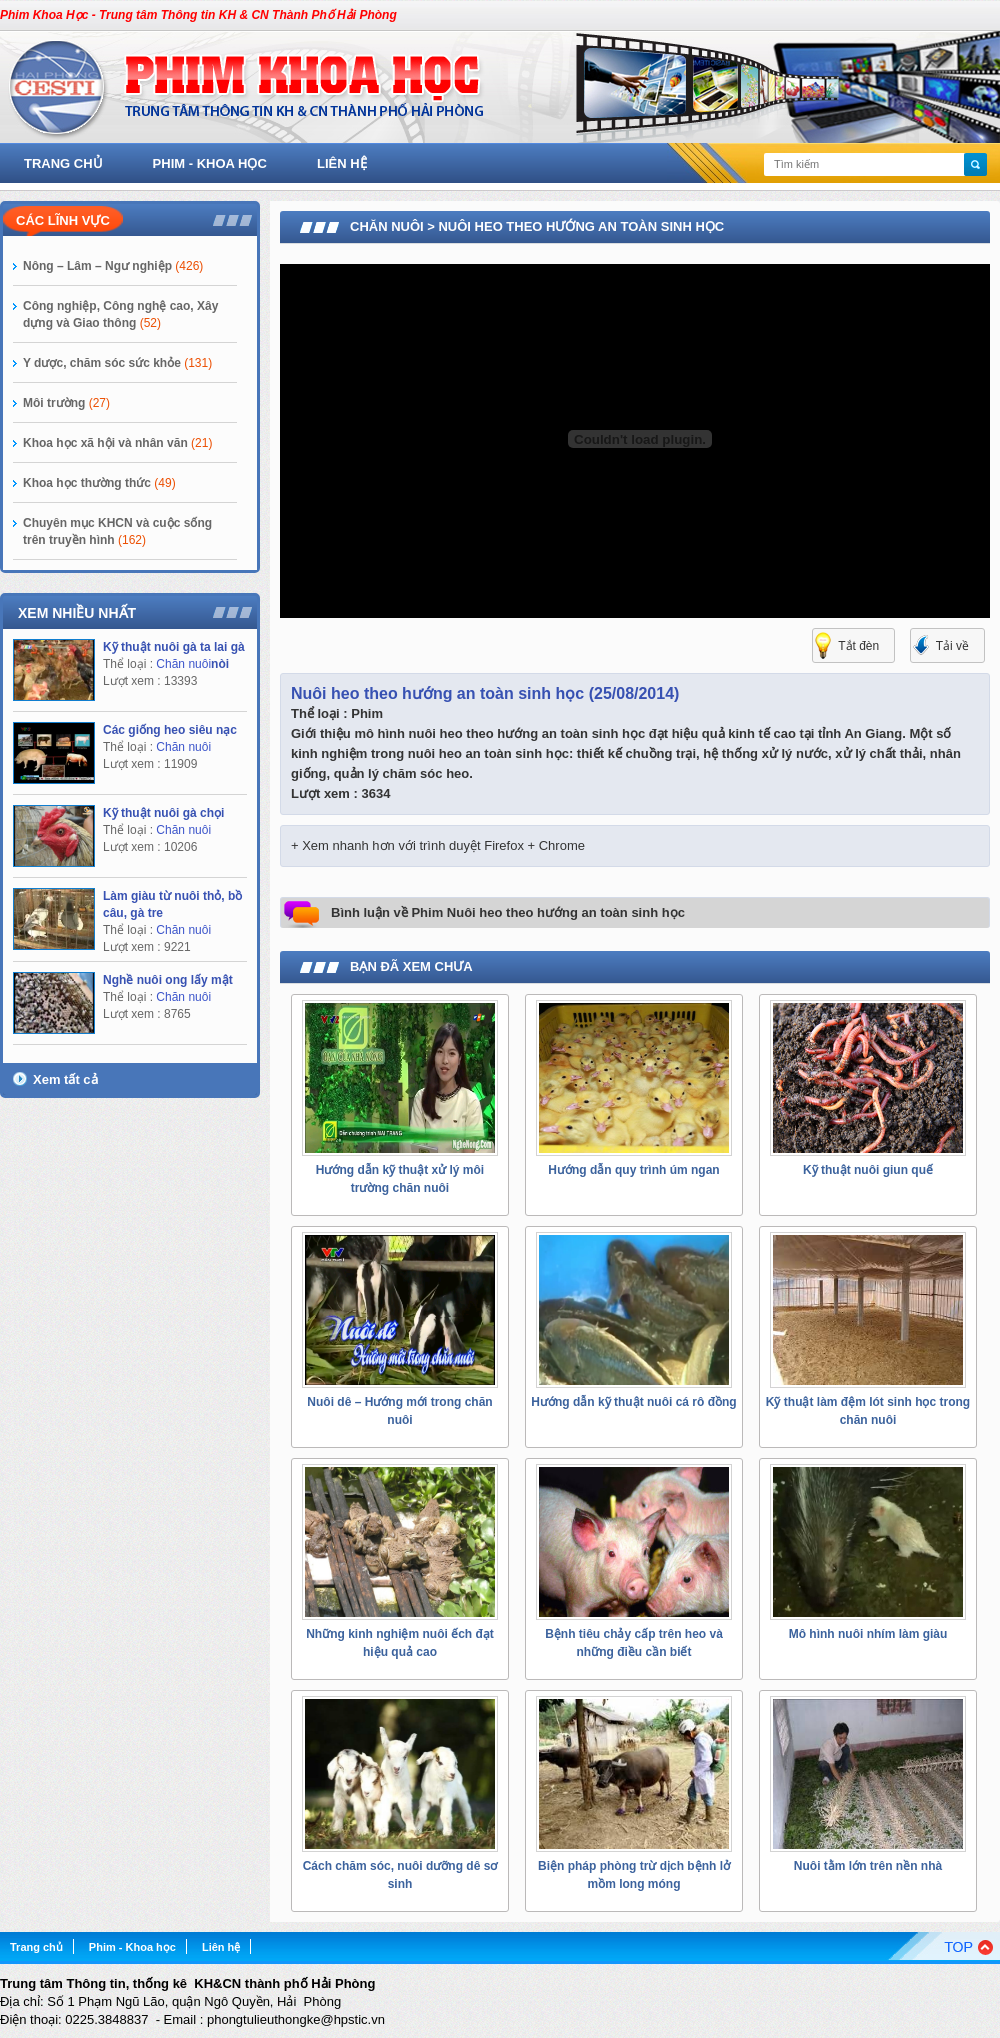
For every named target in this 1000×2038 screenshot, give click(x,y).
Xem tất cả (65, 1079)
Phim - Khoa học (210, 163)
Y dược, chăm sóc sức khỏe (117, 363)
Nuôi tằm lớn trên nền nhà (868, 1866)
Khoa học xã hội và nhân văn (117, 443)
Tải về (952, 646)
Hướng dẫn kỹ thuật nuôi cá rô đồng (633, 1402)
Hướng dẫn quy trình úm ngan (633, 1170)
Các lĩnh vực (63, 220)
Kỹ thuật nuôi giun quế (868, 1170)
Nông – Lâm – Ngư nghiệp (113, 266)
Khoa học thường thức (99, 483)
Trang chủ (63, 163)
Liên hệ (342, 163)
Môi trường (66, 403)
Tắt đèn (858, 646)
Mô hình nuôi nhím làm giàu (868, 1634)
